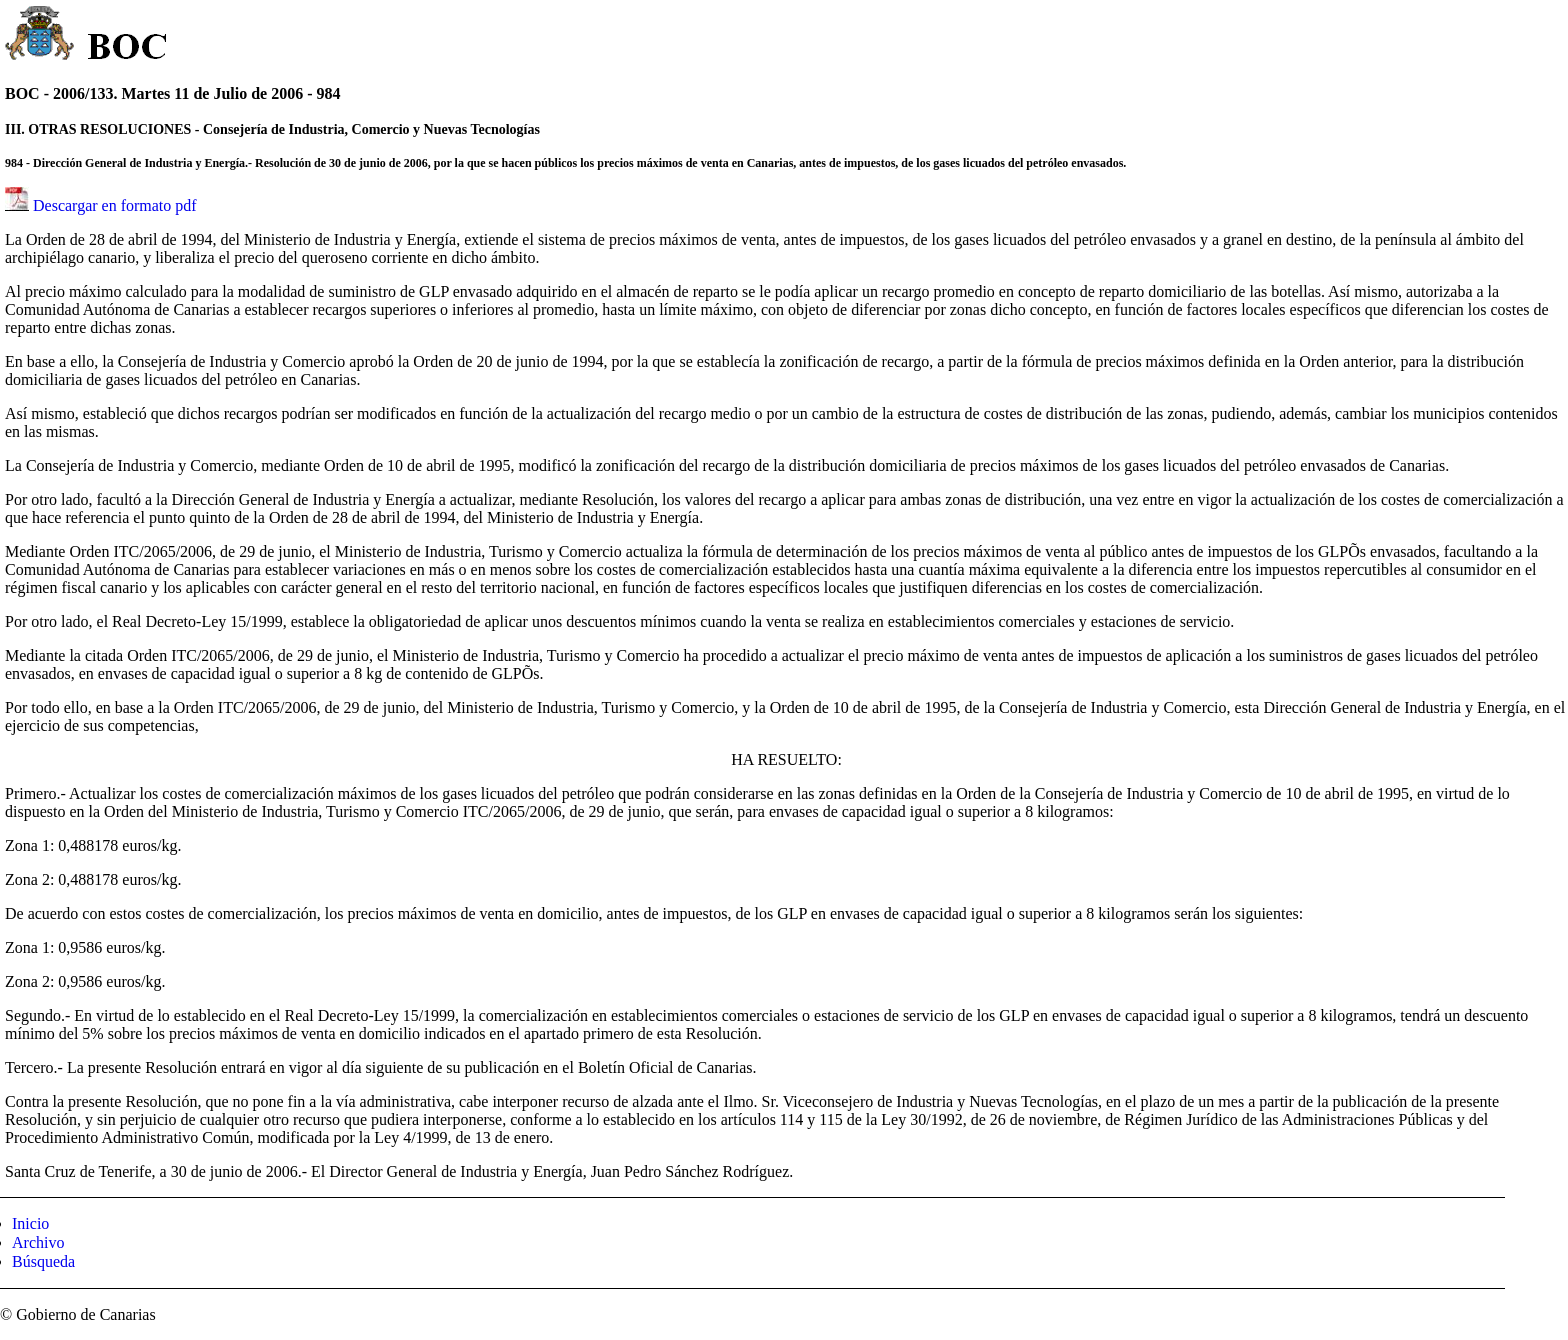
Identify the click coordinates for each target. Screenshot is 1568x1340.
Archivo (38, 1242)
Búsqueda (43, 1261)
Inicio (30, 1223)
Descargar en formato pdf (115, 205)
